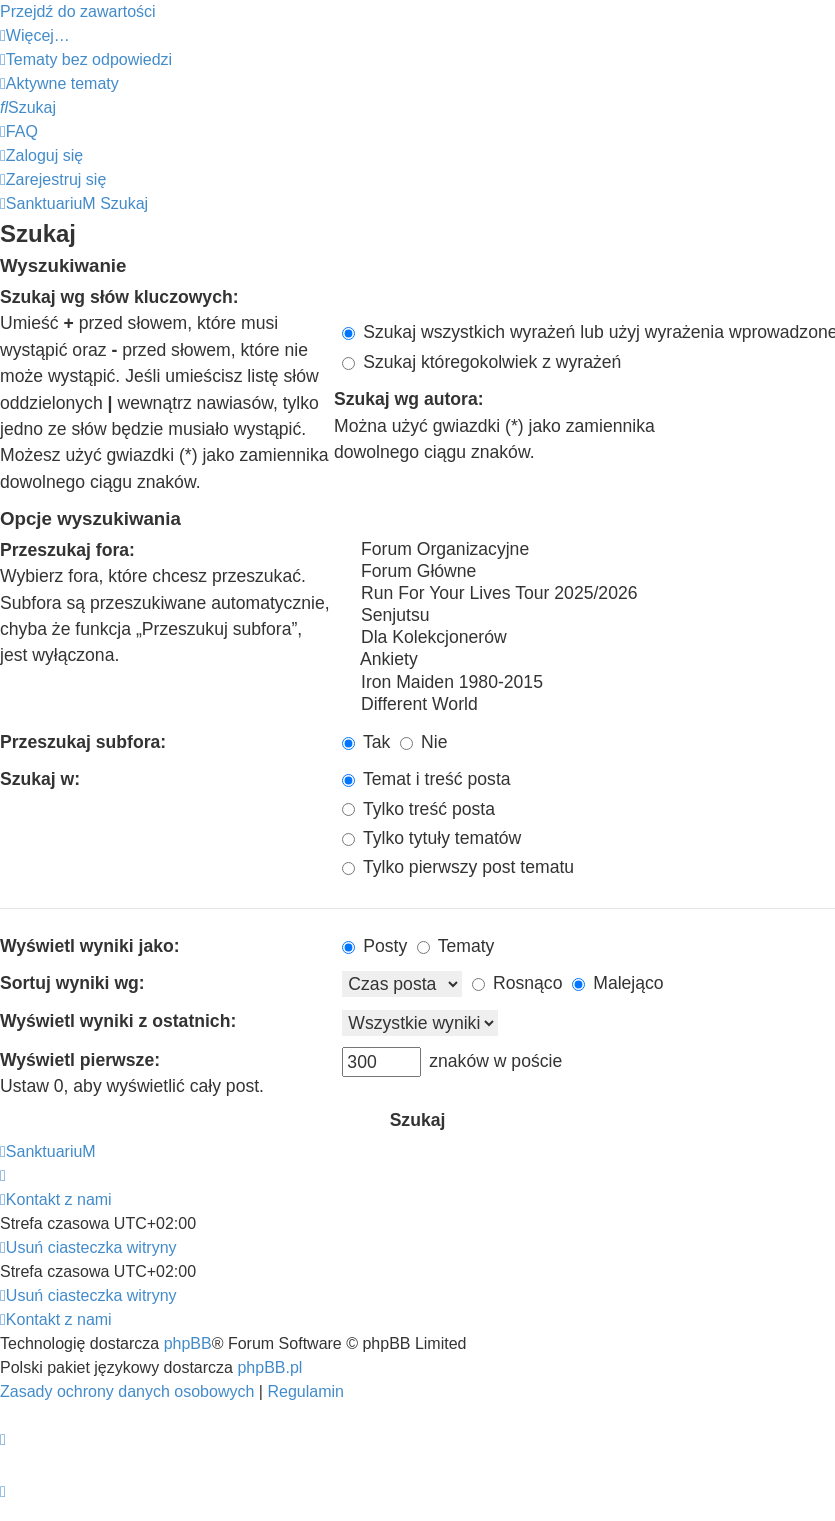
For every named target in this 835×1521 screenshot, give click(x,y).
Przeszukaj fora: (67, 550)
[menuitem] (86, 59)
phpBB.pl (269, 1367)
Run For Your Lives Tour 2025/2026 (588, 594)
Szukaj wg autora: (409, 399)
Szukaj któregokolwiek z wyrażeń (481, 362)
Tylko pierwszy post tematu (458, 867)
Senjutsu (588, 616)
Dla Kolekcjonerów (588, 638)
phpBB (188, 1343)
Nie (423, 742)
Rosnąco (517, 983)
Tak (366, 742)
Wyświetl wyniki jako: (90, 946)
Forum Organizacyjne (588, 550)
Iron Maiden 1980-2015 (588, 683)
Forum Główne (588, 572)
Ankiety (588, 660)
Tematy (455, 946)
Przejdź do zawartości (78, 11)
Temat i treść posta (426, 779)
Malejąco (617, 983)
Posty (374, 946)
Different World (588, 705)
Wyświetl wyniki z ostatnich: (118, 1021)
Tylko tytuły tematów (431, 838)
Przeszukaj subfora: (83, 742)
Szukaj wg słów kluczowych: (119, 297)
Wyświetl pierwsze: (80, 1060)
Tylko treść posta (418, 809)
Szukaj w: (40, 779)
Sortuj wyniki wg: (72, 983)
